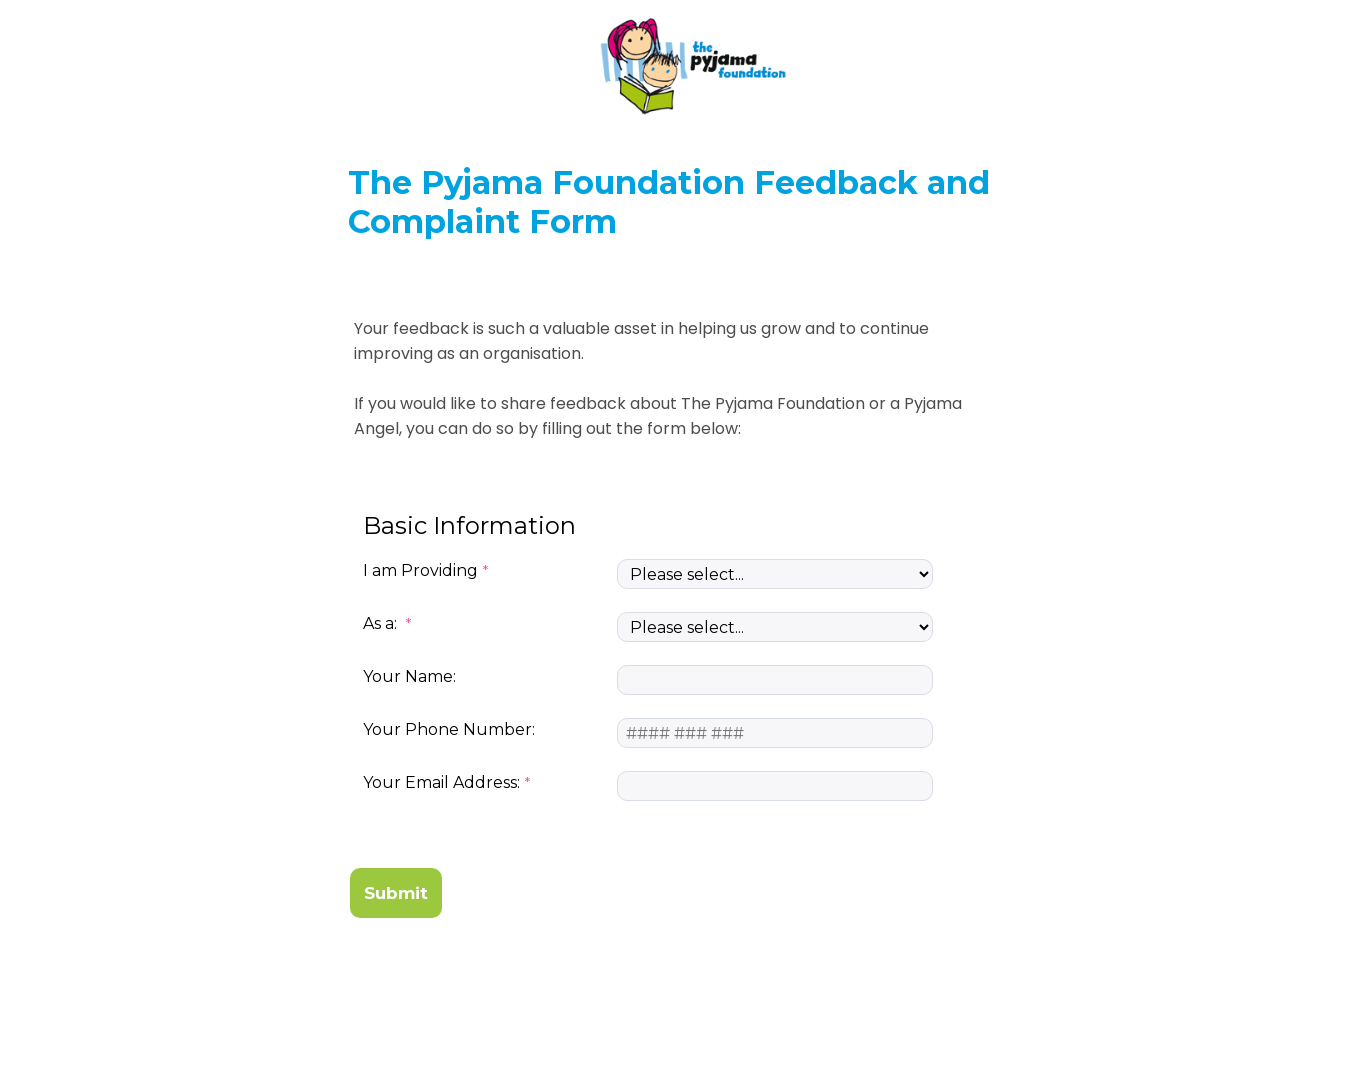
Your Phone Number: (449, 729)
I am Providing (420, 570)
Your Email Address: (441, 782)
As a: (382, 623)
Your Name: (409, 676)
